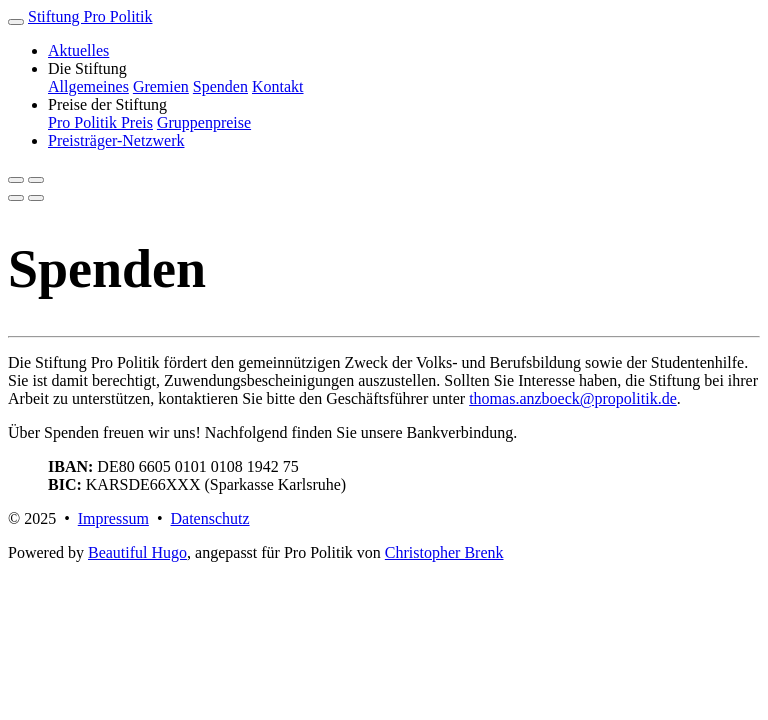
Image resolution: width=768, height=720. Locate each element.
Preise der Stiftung (107, 104)
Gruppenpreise (204, 122)
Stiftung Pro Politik (90, 16)
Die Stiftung (87, 68)
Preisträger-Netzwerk (116, 140)
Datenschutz (209, 518)
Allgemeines (88, 86)
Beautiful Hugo (137, 552)
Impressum (113, 518)
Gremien (161, 86)
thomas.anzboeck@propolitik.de (573, 398)
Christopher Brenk (444, 552)
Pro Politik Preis (100, 122)
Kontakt (278, 86)
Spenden (220, 86)
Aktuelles (78, 50)
